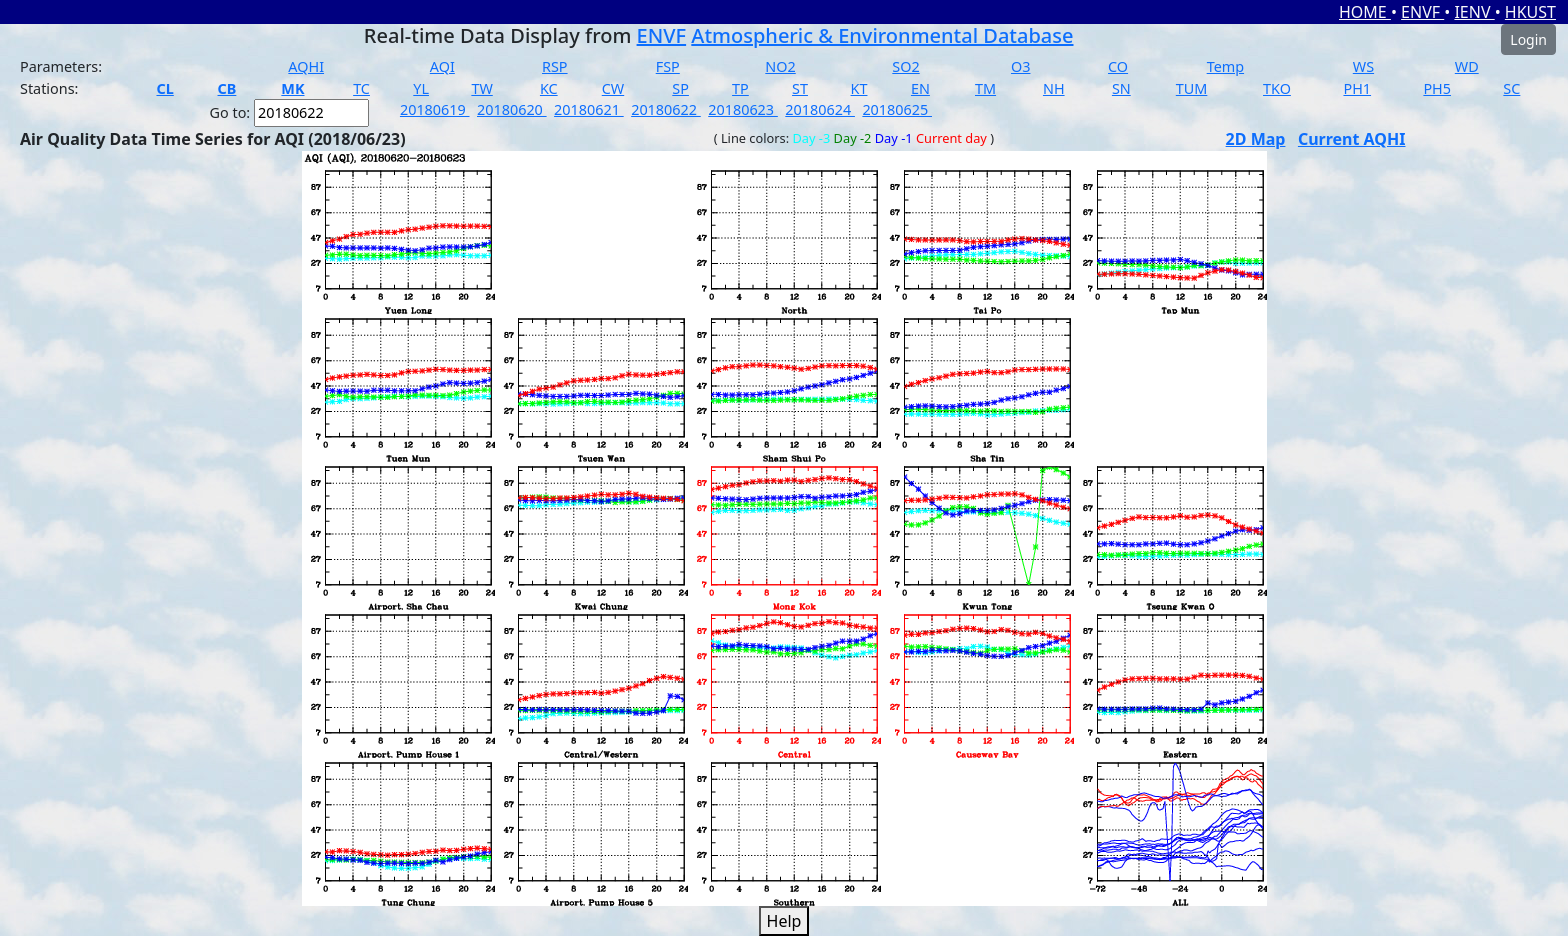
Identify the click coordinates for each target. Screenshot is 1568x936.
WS (1363, 66)
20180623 (743, 109)
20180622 (666, 109)
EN (920, 88)
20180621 (589, 109)
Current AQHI (1352, 139)
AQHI (306, 66)
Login (1528, 39)
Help (784, 921)
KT (859, 88)
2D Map (1256, 139)
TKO (1277, 88)
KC (549, 88)
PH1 (1357, 88)
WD (1467, 66)
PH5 (1437, 88)
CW (613, 88)
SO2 (905, 66)
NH (1054, 88)
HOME (1365, 12)
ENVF (1422, 12)
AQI (442, 66)
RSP (555, 66)
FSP (668, 66)
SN (1121, 88)
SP (680, 88)
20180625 (897, 109)
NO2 (780, 66)
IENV (1474, 12)
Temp (1225, 66)
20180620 (512, 109)
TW (481, 88)
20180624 (820, 109)
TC (361, 88)
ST (800, 88)
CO (1118, 66)
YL (421, 88)
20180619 (435, 109)
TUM (1192, 88)
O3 (1020, 66)
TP (740, 88)
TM (985, 88)
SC (1511, 88)
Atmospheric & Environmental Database (882, 35)
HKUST (1530, 12)
